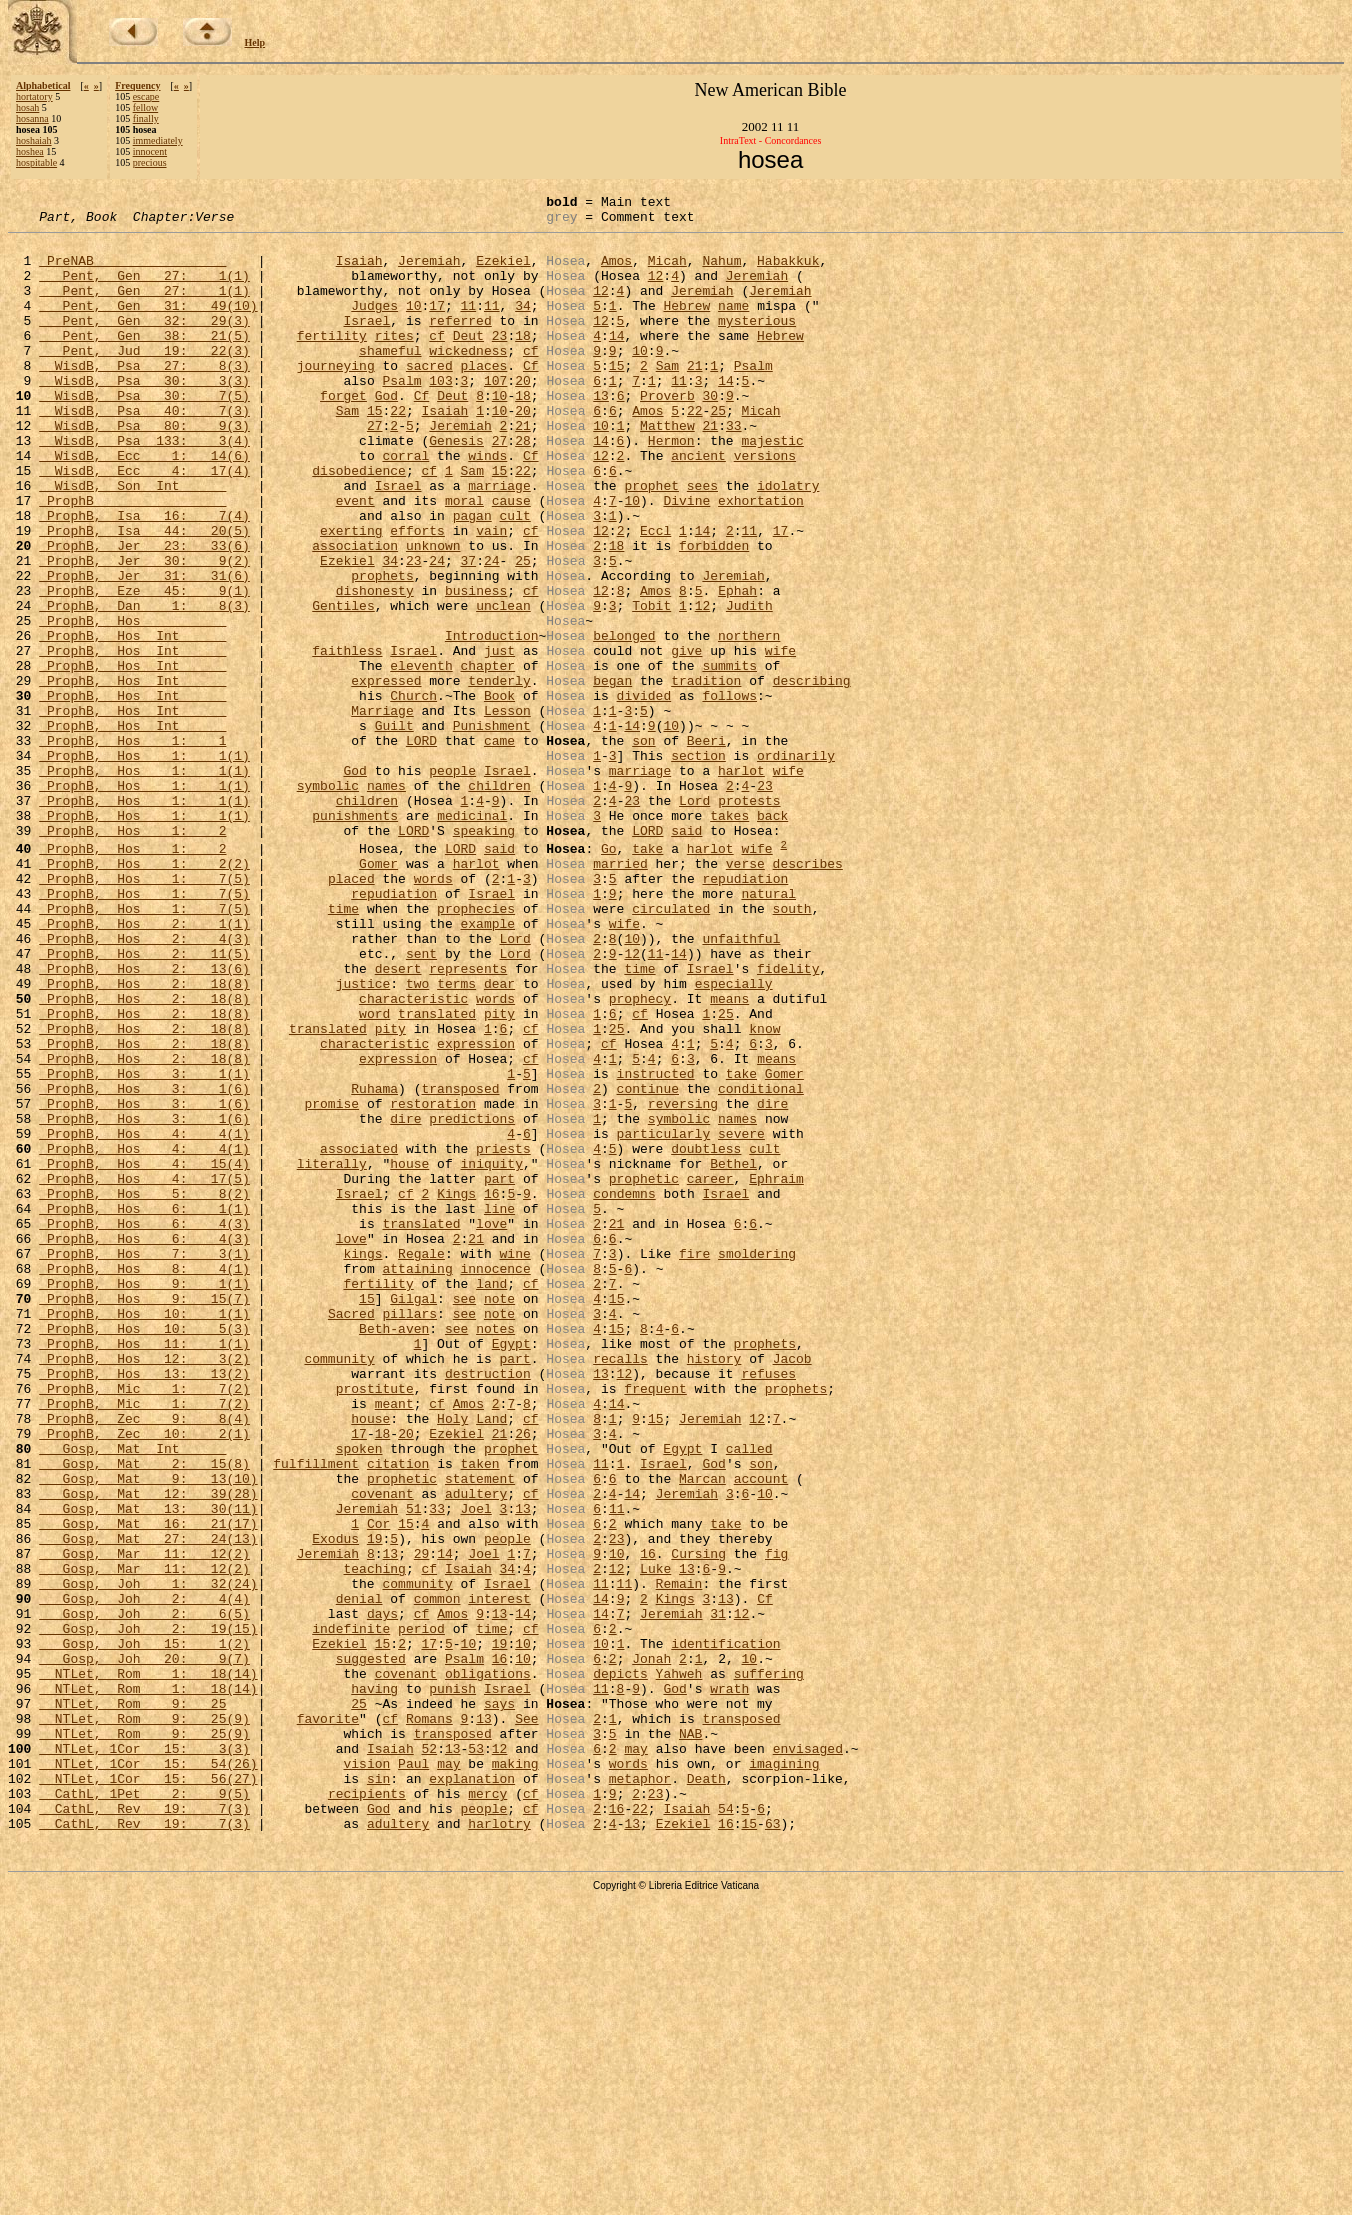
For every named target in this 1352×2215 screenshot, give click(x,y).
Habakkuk (788, 272)
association (355, 614)
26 (523, 1679)
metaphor (640, 2093)
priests (503, 1337)
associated (359, 1337)
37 (469, 632)
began (612, 776)
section (698, 866)
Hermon (671, 488)
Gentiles (343, 686)
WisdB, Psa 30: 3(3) (144, 416)
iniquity (491, 1355)
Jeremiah (429, 272)
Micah (667, 272)
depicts (620, 1967)
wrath (729, 1985)
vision (366, 2075)
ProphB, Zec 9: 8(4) (144, 1661)
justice (363, 1139)
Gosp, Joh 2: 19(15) (148, 1913)
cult (514, 578)
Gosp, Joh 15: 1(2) (144, 1931)
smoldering (757, 1463)
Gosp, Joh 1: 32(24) (148, 1859)
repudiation (745, 1013)
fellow (146, 107)
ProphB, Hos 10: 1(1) (144, 1535)
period (421, 1913)
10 (414, 326)
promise (331, 1283)
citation (398, 1715)
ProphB (132, 560)
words (433, 1013)
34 (523, 326)
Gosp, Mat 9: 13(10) (148, 1733)
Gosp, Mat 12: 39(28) (148, 1751)
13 (601, 434)
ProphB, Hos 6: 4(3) (144, 1427)
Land (491, 1661)
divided (643, 794)
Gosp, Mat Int (132, 1697)
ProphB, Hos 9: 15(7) (144, 1517)
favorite (328, 2021)
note (499, 1517)
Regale (421, 1463)
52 (429, 2057)
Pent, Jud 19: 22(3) (144, 380)
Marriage (382, 812)
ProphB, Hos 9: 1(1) (144, 1499)
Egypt (511, 1571)
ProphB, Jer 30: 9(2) (144, 632)
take (647, 977)
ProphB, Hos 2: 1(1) (144, 1067)
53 (476, 2057)
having (374, 1985)
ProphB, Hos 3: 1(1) (144, 1247)
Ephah (737, 668)
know (764, 1193)
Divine (686, 560)
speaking (484, 956)
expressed (386, 776)
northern (749, 722)
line (499, 1409)
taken (479, 1715)
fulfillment (316, 1715)
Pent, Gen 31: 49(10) (148, 326)
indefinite (351, 1913)
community (339, 1589)
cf (437, 362)
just (499, 740)
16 (492, 1391)
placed (351, 1013)
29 (422, 1823)
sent (421, 1103)
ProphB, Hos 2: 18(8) (144, 1139)
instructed (655, 1247)
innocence (495, 1481)
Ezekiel (503, 272)
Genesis (456, 488)
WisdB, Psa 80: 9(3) (144, 470)
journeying (336, 398)
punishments (355, 938)
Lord (694, 920)
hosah (27, 107)
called (749, 1697)
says (499, 2003)
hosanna (32, 118)
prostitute (375, 1625)
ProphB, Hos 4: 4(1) (144, 1319)
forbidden (714, 614)
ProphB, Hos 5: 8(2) (144, 1391)
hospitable (36, 162)
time (343, 1049)
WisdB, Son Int (132, 542)
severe (741, 1319)
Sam (667, 398)
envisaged (808, 2057)
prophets (382, 650)
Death (706, 2093)
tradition (706, 776)
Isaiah (359, 272)
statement (480, 1733)
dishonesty (375, 668)
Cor (378, 1787)
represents (468, 1121)
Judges (374, 326)
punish (452, 1985)
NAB (690, 2039)
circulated (671, 1049)
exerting (351, 596)
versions (765, 506)
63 (773, 2147)
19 (375, 1805)
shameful (390, 380)
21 (695, 398)
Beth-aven (394, 1553)
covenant (382, 1751)
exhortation (761, 560)
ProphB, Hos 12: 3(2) (144, 1589)
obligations (488, 1967)
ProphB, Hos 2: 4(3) (144, 1085)
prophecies (476, 1049)
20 (523, 416)
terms (456, 1139)
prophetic (644, 1373)
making (515, 2075)
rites (394, 362)
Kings (456, 1391)
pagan (472, 578)
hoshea (30, 151)
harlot (741, 884)
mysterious (757, 344)
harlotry (499, 2147)
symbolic (328, 902)
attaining (417, 1481)
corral (405, 506)
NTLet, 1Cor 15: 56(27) (148, 2093)
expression (476, 1211)
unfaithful (741, 1085)
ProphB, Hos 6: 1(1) (144, 1409)
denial (359, 1877)
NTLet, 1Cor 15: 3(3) (144, 2057)
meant (394, 1643)
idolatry (788, 542)
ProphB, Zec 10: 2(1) (144, 1679)
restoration (433, 1283)
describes (808, 995)
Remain (679, 1859)
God (386, 434)
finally (146, 118)
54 (726, 2129)
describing (812, 776)
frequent (655, 1625)
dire (772, 1283)
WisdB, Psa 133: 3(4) (144, 488)
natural (768, 1031)
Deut (468, 362)
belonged (624, 722)
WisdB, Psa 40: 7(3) (144, 452)
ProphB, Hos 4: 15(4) (144, 1355)
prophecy (640, 1157)
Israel (366, 344)
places (483, 398)
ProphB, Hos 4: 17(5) (144, 1373)
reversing (683, 1283)
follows (729, 794)
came (499, 848)
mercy (487, 2111)
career (710, 1373)
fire (694, 1463)
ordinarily (796, 866)
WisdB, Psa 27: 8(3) (144, 398)
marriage (499, 542)
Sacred (351, 1535)
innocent (150, 151)
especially (734, 1139)
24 (437, 632)
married (620, 995)
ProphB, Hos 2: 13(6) (144, 1121)
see (464, 1517)
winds (487, 506)
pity (499, 1175)
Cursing (698, 1823)
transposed (460, 1265)
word (374, 1175)
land (491, 1499)
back (772, 938)
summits (729, 758)
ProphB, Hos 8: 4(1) (144, 1481)
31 (718, 1895)
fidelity (788, 1121)
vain (491, 596)
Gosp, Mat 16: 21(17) (148, 1787)
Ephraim (776, 1373)
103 (440, 416)
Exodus (335, 1805)
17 (437, 326)
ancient (698, 506)
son (643, 848)
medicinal (472, 938)
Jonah (651, 1949)
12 (656, 290)
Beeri (706, 848)
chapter (487, 758)
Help (255, 42)
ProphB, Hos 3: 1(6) (144, 1265)
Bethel (733, 1355)
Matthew (667, 470)
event (355, 560)
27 (375, 470)
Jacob (792, 1589)
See (526, 2021)
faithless (347, 740)
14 (617, 362)
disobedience (359, 524)
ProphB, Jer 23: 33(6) (144, 614)
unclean (503, 686)
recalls (620, 1589)
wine (514, 1463)
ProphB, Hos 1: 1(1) (144, 866)
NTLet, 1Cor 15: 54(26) (148, 2075)
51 (414, 1769)
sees (702, 542)
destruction (488, 1607)
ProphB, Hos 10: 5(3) (144, 1553)
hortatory (34, 96)
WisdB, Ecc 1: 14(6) (144, 506)
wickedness (468, 380)
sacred (429, 398)
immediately (158, 140)
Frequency (137, 85)
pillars (409, 1535)
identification (725, 1931)
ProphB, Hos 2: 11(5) (144, 1103)
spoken (359, 1697)
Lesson (507, 812)
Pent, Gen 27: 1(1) (144, 290)
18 (523, 362)
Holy (452, 1661)
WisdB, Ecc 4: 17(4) (144, 524)
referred (460, 344)
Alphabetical (43, 85)
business (476, 668)
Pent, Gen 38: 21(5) (144, 362)
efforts (417, 596)
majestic (772, 488)
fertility (332, 362)
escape (146, 96)
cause (511, 560)
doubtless (706, 1337)
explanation (472, 2093)
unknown (433, 614)
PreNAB (132, 272)
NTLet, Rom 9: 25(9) (144, 2021)
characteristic (413, 1157)
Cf (531, 398)
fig (776, 1823)
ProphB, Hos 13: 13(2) (144, 1607)
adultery (476, 1751)
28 (523, 488)
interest (499, 1877)
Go (609, 977)
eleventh (421, 758)
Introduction (492, 722)
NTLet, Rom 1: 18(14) (148, 1967)
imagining (784, 2075)
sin (378, 2093)
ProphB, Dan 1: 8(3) (144, 686)
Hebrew (686, 326)
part (499, 1373)
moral (464, 560)
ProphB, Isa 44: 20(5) (144, 596)
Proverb (667, 434)
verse (745, 995)
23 (500, 362)
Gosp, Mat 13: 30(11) (148, 1769)
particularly (663, 1319)
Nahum (721, 272)
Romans (429, 2021)
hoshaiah (34, 140)
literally (332, 1355)
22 (398, 452)
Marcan (702, 1733)
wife (780, 740)
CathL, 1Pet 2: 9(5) (144, 2111)
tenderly (499, 776)
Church (413, 794)
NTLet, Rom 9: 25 (132, 2003)
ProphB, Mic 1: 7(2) (144, 1625)
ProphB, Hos (132, 704)
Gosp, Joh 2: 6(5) (144, 1895)
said (686, 956)
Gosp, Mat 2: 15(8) (144, 1715)
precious (150, 162)
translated (437, 1175)
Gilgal (413, 1517)
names (386, 902)
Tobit (651, 686)
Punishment (492, 830)
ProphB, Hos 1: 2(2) (144, 995)
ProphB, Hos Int (132, 722)
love (491, 1427)
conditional (761, 1265)
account (761, 1733)
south (792, 1049)
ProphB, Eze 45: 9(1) (144, 668)
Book (499, 794)
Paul (413, 2075)
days (382, 1895)
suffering (769, 1967)
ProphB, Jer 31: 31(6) (144, 650)
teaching (374, 1841)
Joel (475, 1769)
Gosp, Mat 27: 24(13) (148, 1805)
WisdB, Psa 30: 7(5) (144, 434)
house (409, 1355)
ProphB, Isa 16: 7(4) (144, 578)
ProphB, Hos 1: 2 (132, 956)
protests (749, 920)
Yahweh (679, 1967)
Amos (616, 272)
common (437, 1877)
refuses (768, 1607)
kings (362, 1463)
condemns (624, 1391)
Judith (749, 686)
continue (648, 1265)
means (729, 1157)
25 (718, 452)
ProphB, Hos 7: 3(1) (144, 1463)
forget (343, 434)
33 (734, 470)
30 (710, 434)
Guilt (394, 830)
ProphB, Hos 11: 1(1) (144, 1571)
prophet (651, 542)
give (686, 740)
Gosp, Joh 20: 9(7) (144, 1949)
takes (729, 938)
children (499, 902)
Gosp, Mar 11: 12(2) (144, 1823)
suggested (371, 1949)
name (733, 326)
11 (468, 326)
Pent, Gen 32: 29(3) (144, 344)
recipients (367, 2111)
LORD (421, 848)
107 (495, 416)
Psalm (753, 398)
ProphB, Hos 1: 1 (132, 848)
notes (495, 1553)
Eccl (655, 596)
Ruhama (374, 1265)
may (635, 2057)
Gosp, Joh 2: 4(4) (144, 1877)
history (714, 1589)
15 (617, 398)
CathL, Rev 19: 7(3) (144, 2129)
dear (499, 1139)
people (452, 884)
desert (398, 1121)
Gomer (378, 995)
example (487, 1067)
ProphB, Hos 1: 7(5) (144, 1013)
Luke (655, 1841)
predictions (472, 1301)
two (417, 1139)
